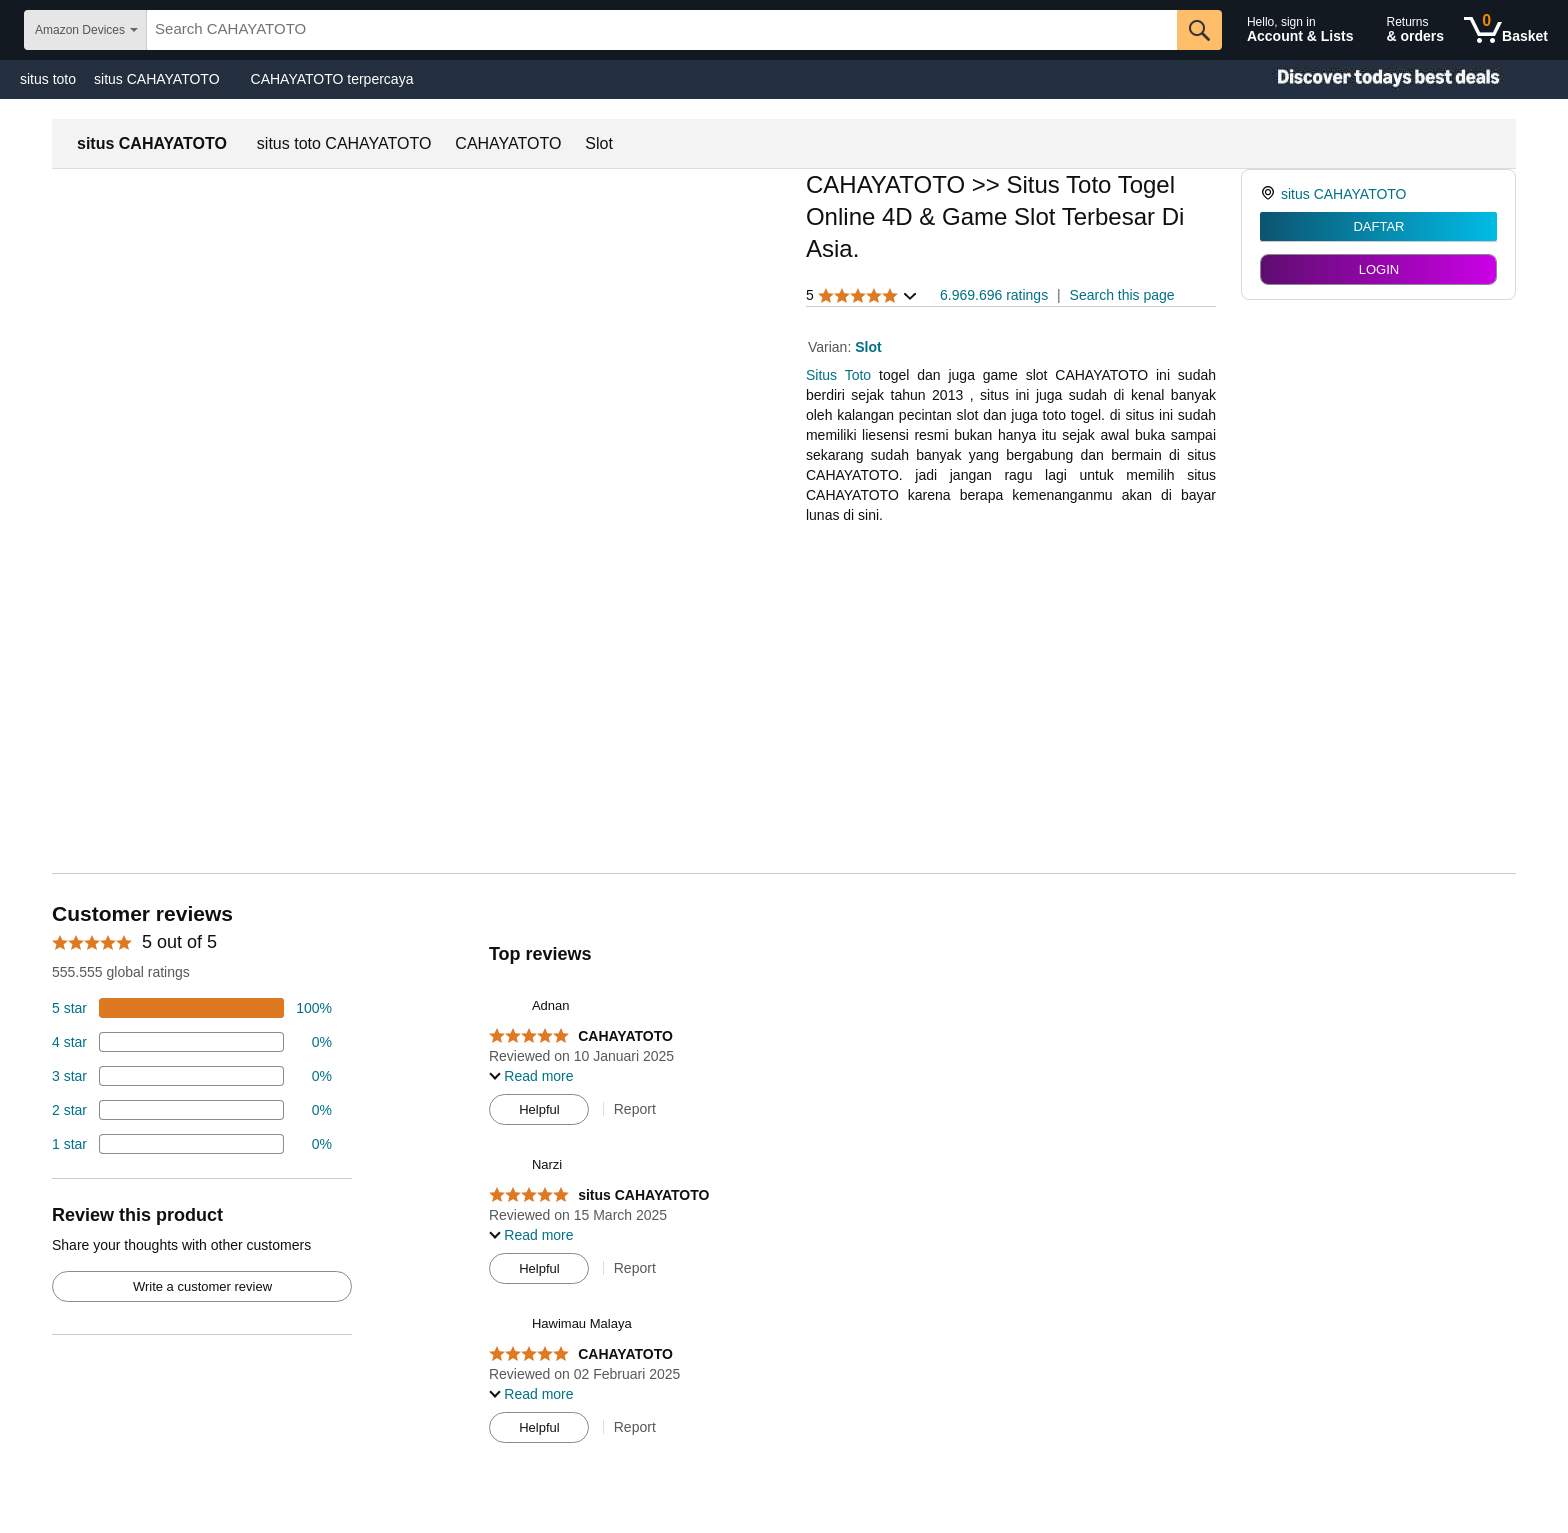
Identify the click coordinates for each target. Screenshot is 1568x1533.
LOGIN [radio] (1379, 269)
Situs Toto (838, 375)
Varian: (831, 347)
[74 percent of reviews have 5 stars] (192, 1008)
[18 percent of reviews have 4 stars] (192, 1042)
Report (635, 1109)
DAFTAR (1378, 226)
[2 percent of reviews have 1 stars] (192, 1144)
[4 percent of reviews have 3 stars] (192, 1076)
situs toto (48, 79)
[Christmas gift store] (1368, 79)
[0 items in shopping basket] (1506, 30)
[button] (862, 295)
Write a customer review (202, 1286)
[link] (1270, 194)
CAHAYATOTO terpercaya (332, 79)
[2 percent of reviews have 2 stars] (192, 1110)
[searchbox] (662, 30)
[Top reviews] (784, 1178)
